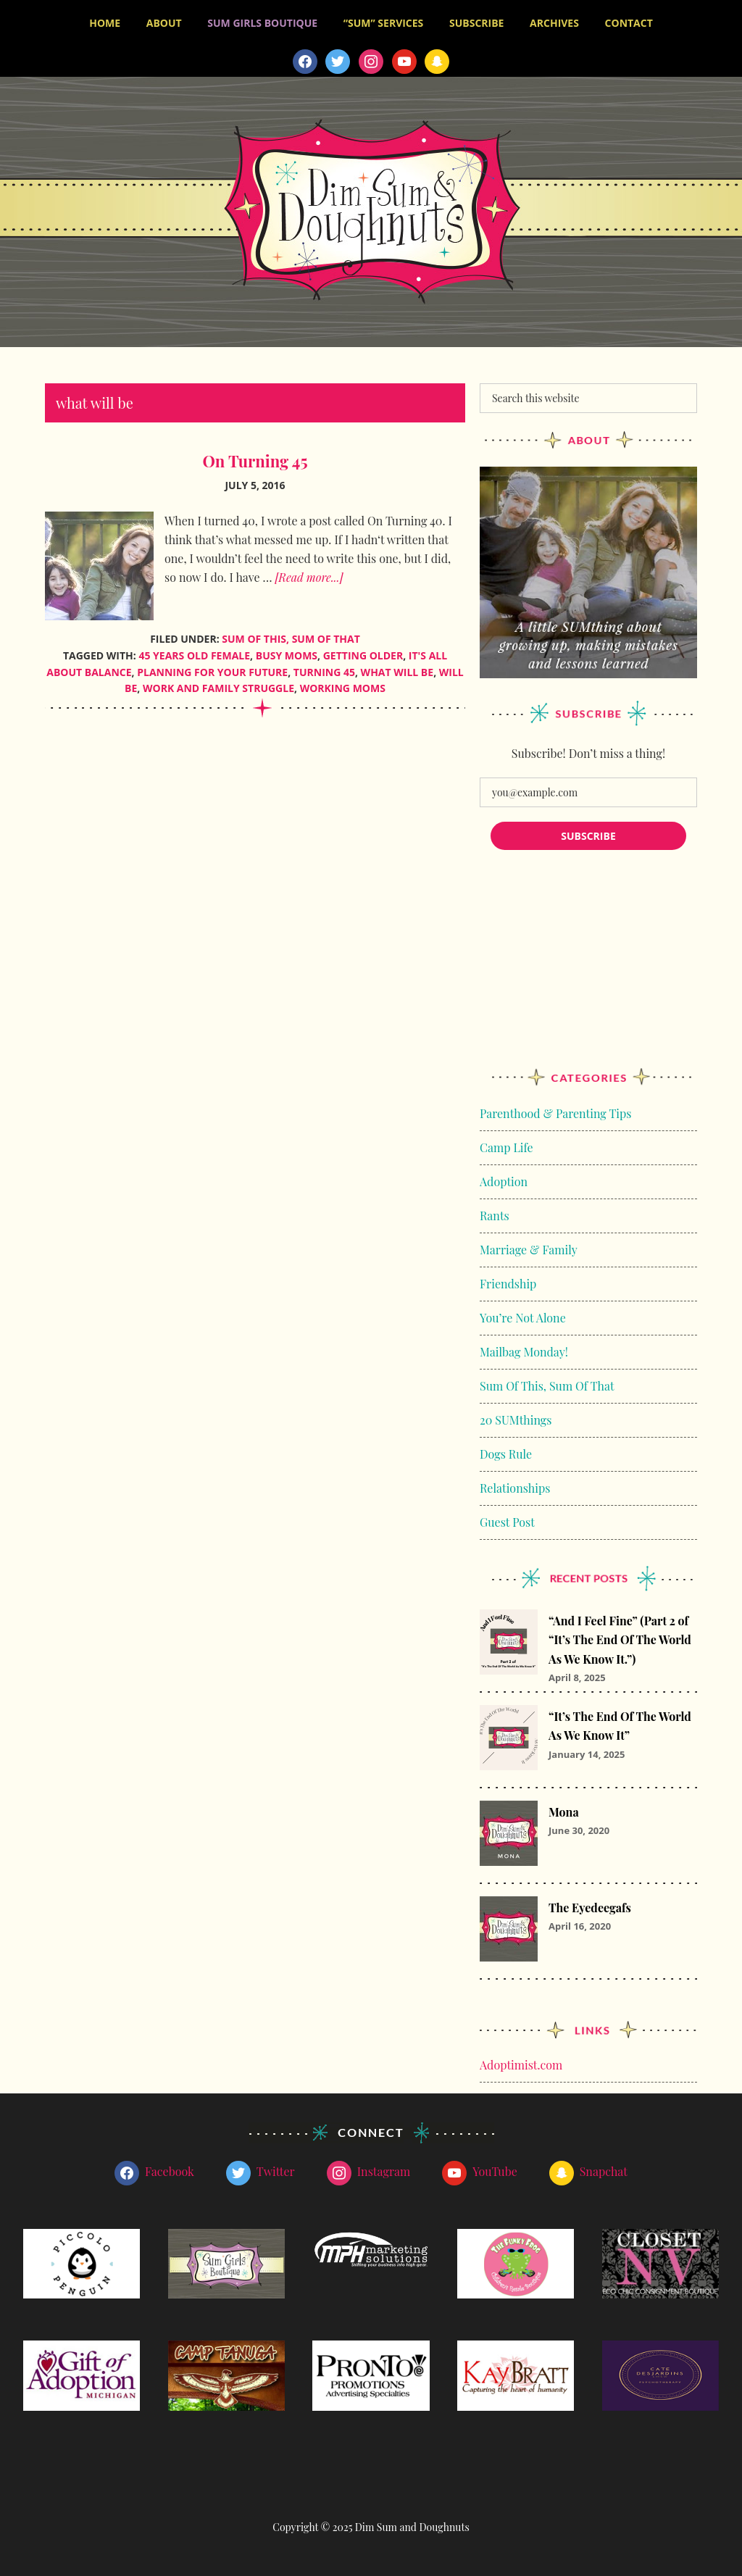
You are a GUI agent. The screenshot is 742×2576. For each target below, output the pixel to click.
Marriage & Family (529, 1249)
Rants (494, 1215)
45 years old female (194, 655)
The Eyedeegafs (590, 1907)
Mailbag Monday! (524, 1351)
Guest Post (507, 1522)
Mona (564, 1812)
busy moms (286, 655)
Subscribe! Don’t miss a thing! (588, 753)
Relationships (515, 1488)
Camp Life (506, 1147)
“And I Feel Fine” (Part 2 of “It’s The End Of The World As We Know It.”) (620, 1640)
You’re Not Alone (523, 1317)
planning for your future (212, 672)
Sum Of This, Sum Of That (291, 639)
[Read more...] (309, 577)
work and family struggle (218, 688)
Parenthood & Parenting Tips (555, 1113)
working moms (342, 688)
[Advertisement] (588, 973)
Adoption (504, 1181)
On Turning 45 (254, 461)
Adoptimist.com (521, 2064)
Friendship (508, 1283)
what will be (397, 672)
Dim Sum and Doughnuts (371, 212)
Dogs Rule (506, 1454)
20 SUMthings (515, 1419)
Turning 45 (324, 672)
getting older (363, 655)
